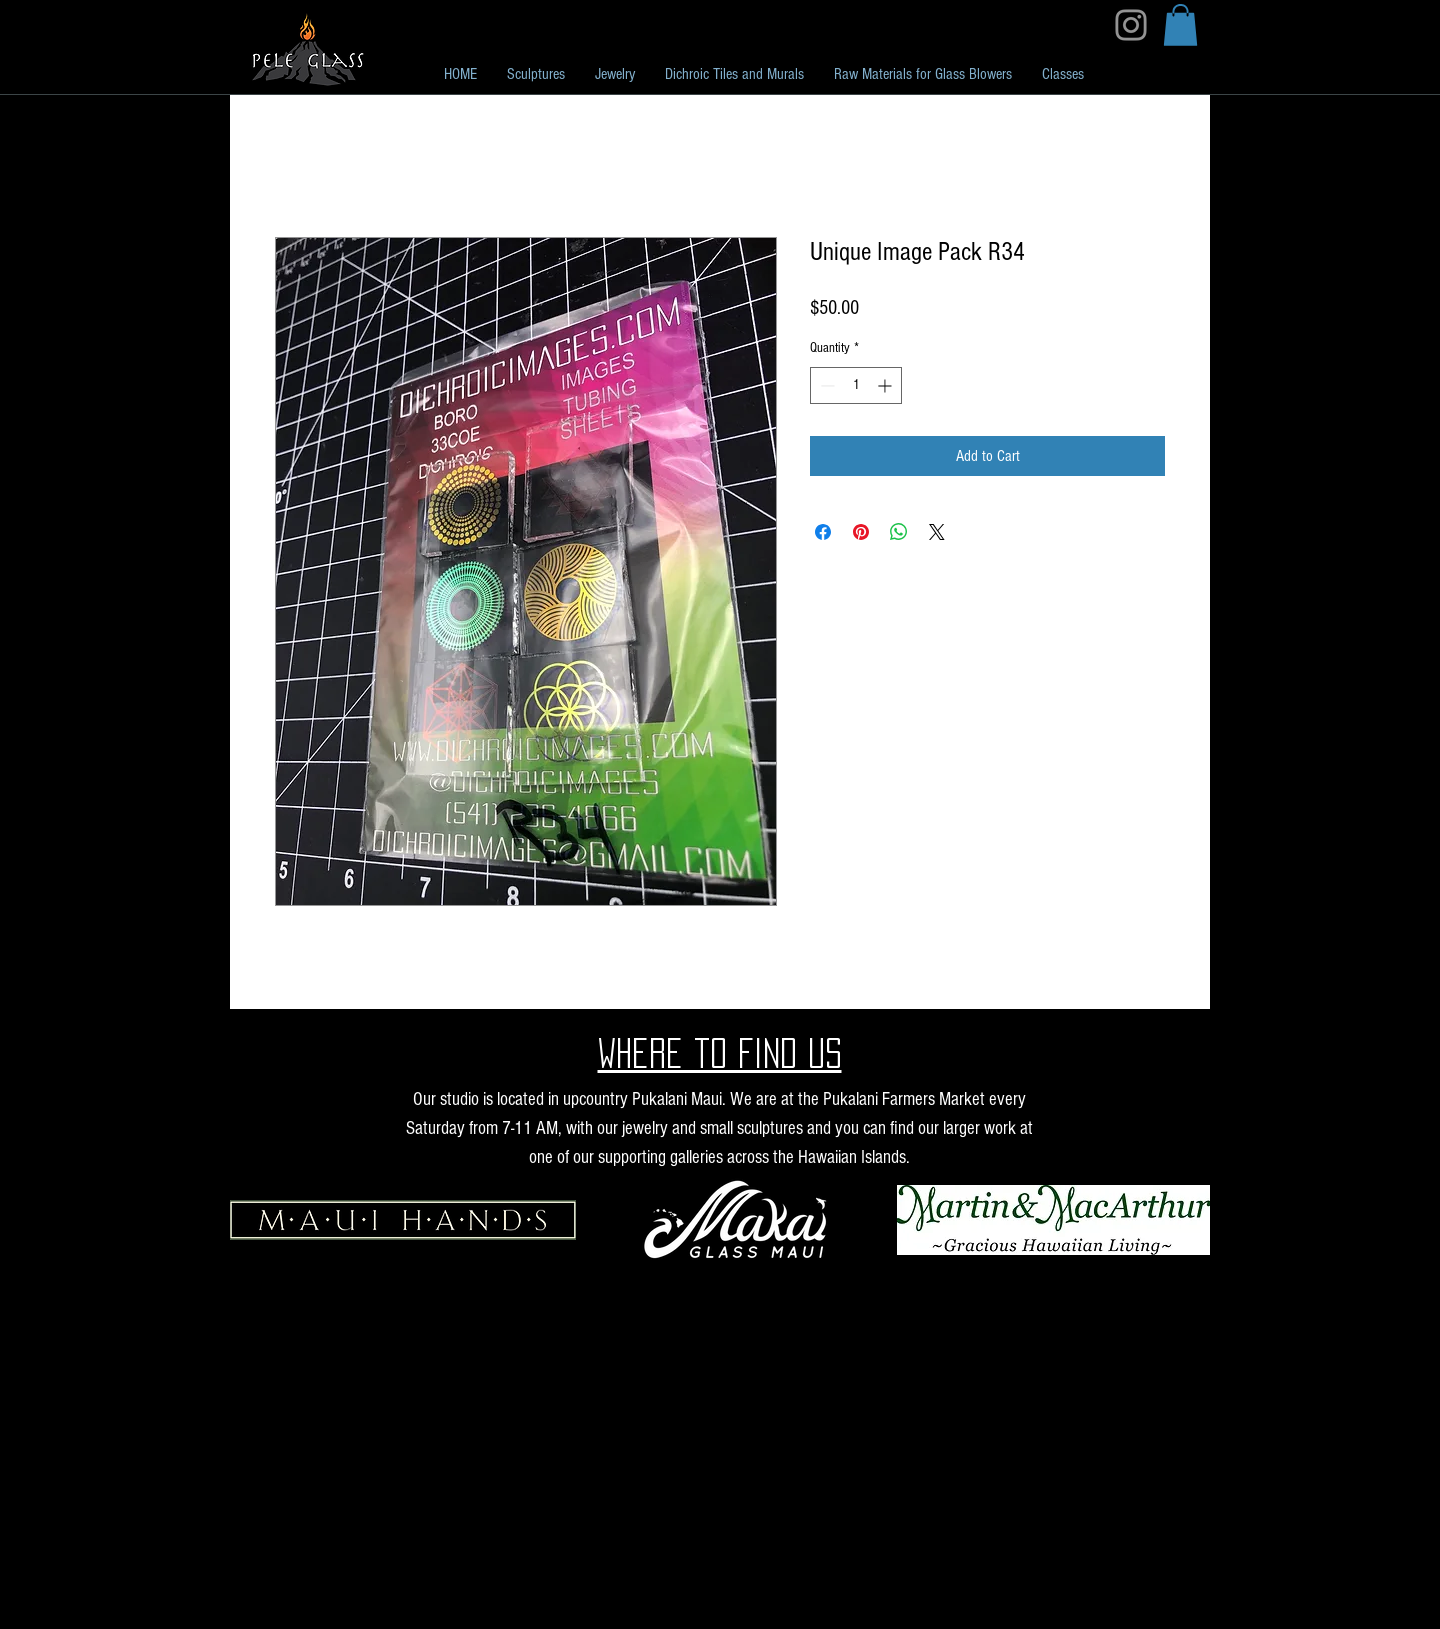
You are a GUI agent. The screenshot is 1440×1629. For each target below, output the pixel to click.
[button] (1180, 25)
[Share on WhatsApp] (899, 532)
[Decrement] (825, 385)
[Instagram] (1131, 25)
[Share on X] (937, 532)
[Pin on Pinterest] (861, 532)
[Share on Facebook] (823, 532)
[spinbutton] (856, 385)
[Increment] (886, 385)
